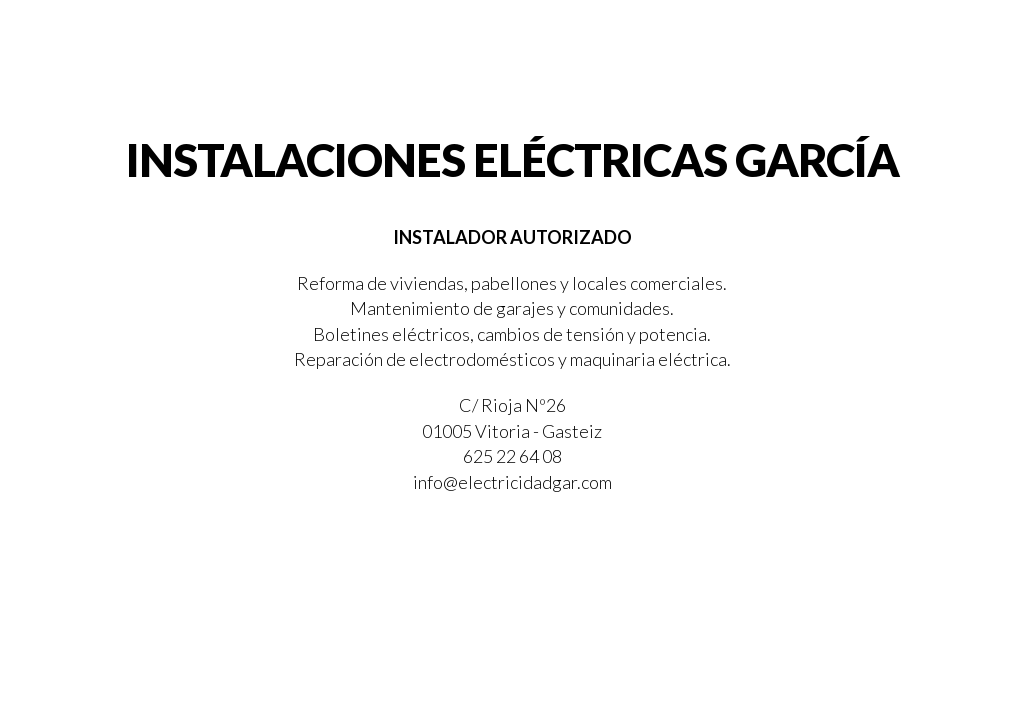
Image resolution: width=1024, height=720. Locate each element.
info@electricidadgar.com (512, 482)
